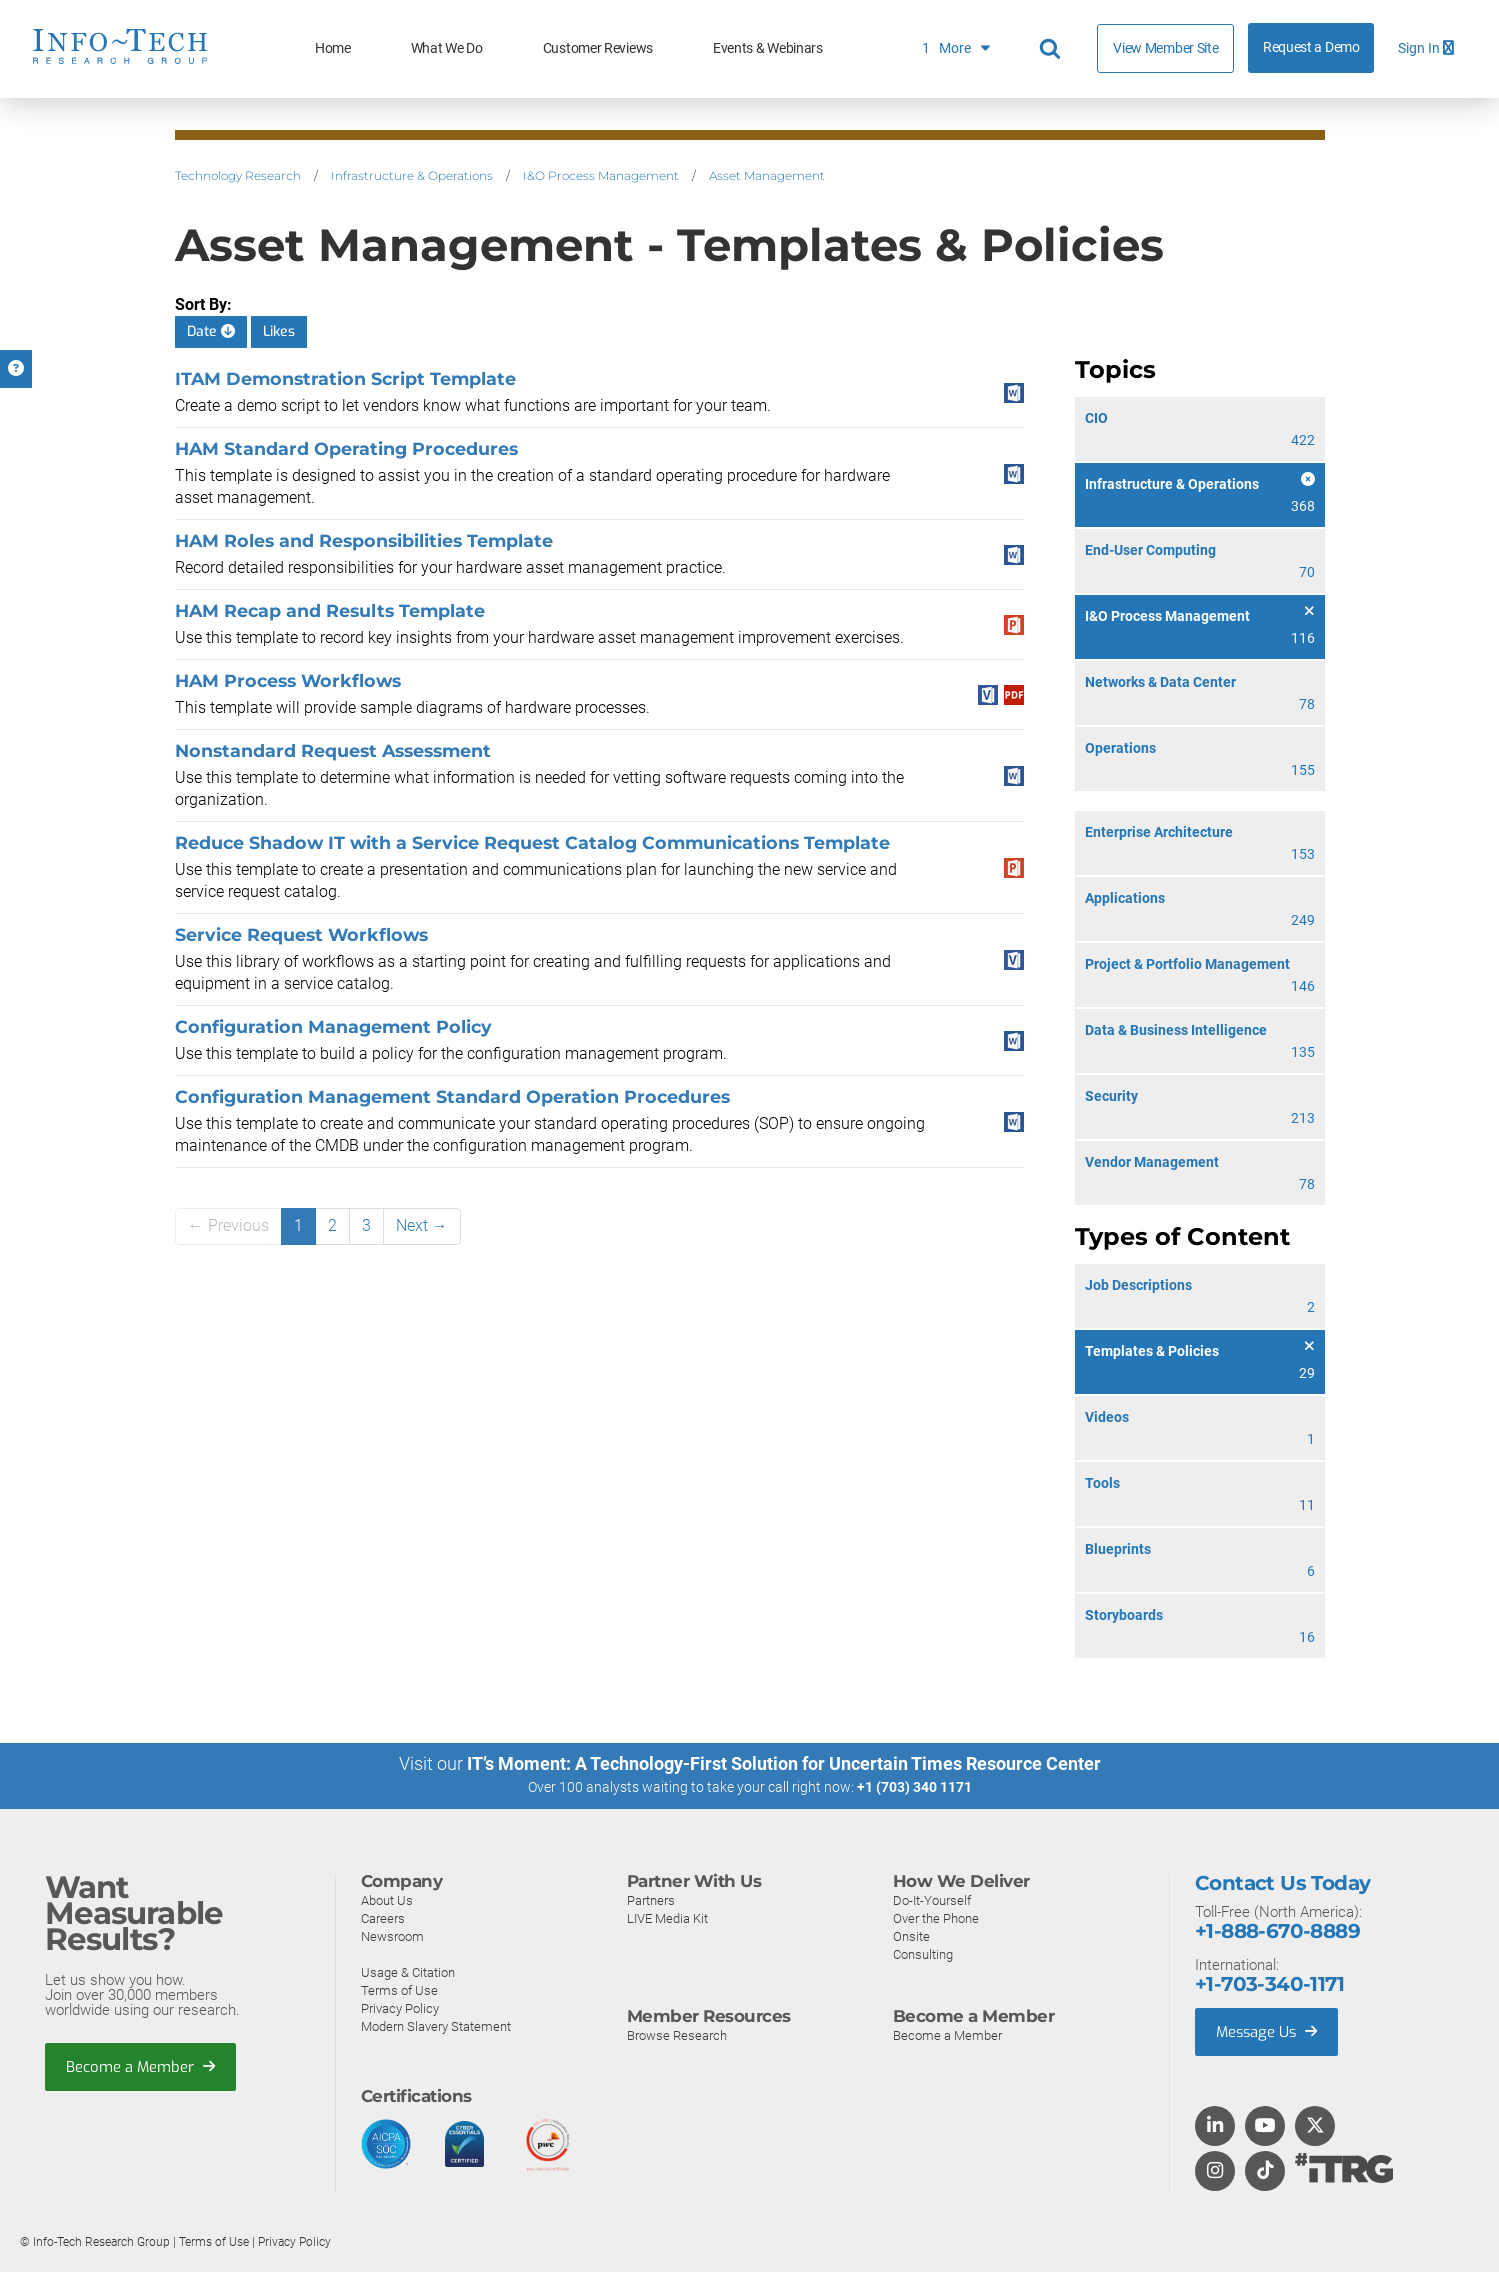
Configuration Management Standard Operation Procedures (452, 1096)
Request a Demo (1311, 47)
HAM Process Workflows (288, 680)
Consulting (923, 1953)
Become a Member (141, 2066)
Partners (651, 1899)
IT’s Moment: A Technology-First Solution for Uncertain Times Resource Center (784, 1763)
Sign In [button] (1426, 48)
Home (333, 48)
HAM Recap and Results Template (330, 610)
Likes (279, 331)
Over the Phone (936, 1917)
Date (211, 331)
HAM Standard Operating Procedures (346, 448)
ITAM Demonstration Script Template (345, 378)
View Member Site (1165, 48)
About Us (387, 1899)
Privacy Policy (400, 2007)
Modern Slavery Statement (436, 2025)
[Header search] (1053, 49)
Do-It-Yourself (932, 1899)
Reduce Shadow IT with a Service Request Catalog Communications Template (532, 842)
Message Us (1268, 2031)
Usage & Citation (408, 1971)
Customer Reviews (598, 48)
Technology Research (238, 175)
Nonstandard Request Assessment (333, 750)
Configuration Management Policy (333, 1026)
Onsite (911, 1935)
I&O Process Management (601, 175)
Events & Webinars (768, 48)
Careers (383, 1917)
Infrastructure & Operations (412, 175)
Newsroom (392, 1935)
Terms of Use (399, 1989)
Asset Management (767, 175)
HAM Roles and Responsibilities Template (364, 540)
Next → (422, 1225)
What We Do (447, 48)
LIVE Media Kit (667, 1917)
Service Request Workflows (301, 934)
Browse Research (677, 2034)
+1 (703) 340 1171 (914, 1787)
